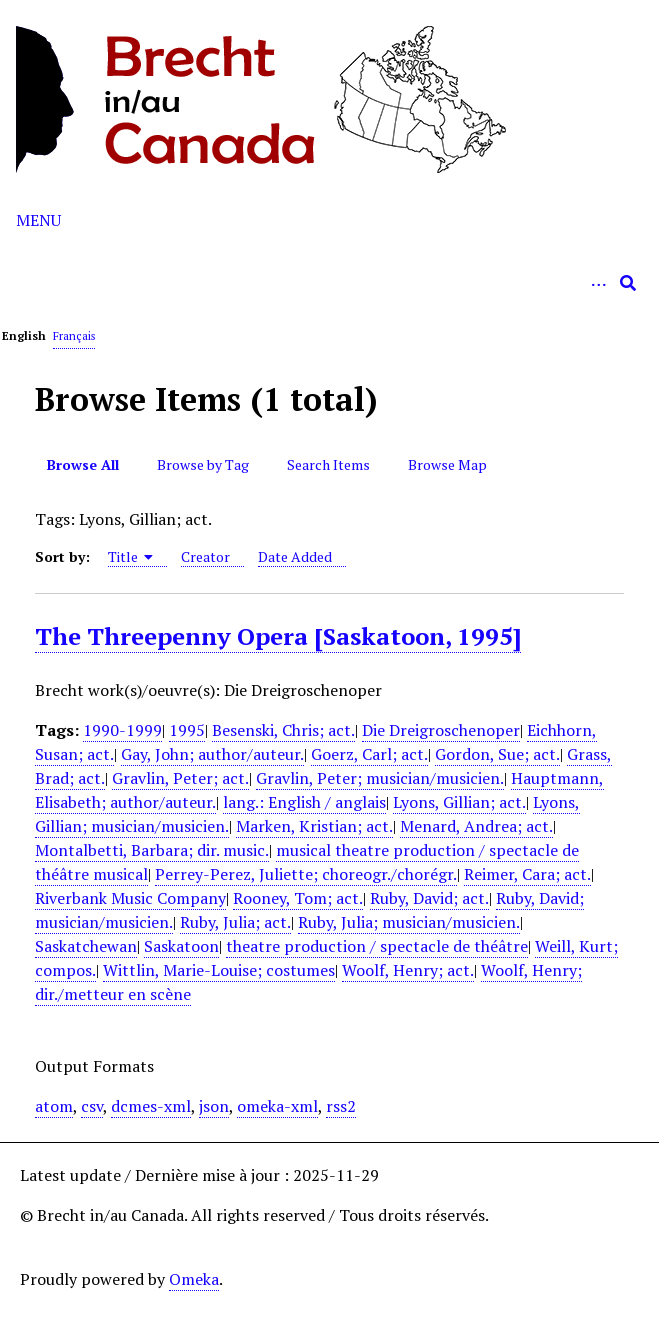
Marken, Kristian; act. (314, 826)
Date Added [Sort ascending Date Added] (295, 556)
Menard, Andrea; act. (476, 826)
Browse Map (447, 464)
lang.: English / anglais (304, 802)
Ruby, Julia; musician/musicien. (409, 922)
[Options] (598, 283)
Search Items (328, 464)
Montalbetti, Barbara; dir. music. (152, 850)
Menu (38, 220)
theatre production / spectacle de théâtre (377, 946)
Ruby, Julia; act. (235, 922)
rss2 (341, 1106)
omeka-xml (277, 1106)
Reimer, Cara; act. (527, 874)
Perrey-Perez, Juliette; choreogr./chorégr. (306, 874)
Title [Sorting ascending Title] (131, 556)
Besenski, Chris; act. (283, 730)
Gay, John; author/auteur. (212, 754)
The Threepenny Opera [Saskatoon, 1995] (278, 636)
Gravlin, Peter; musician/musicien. (380, 778)
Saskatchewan (86, 946)
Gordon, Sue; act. (497, 754)
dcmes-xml (151, 1106)
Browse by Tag (203, 464)
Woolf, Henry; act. (408, 970)
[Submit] (628, 283)
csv (92, 1106)
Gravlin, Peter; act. (180, 778)
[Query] (329, 283)
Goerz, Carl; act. (369, 754)
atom (54, 1106)
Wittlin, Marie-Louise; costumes (219, 970)
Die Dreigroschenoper (441, 730)
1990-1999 (122, 730)
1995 (187, 730)
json (214, 1106)
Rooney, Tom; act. (298, 898)
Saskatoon (181, 946)
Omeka (194, 1279)
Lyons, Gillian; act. (459, 802)
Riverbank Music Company (130, 898)
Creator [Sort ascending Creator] (205, 556)
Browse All (83, 464)
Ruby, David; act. (429, 898)
